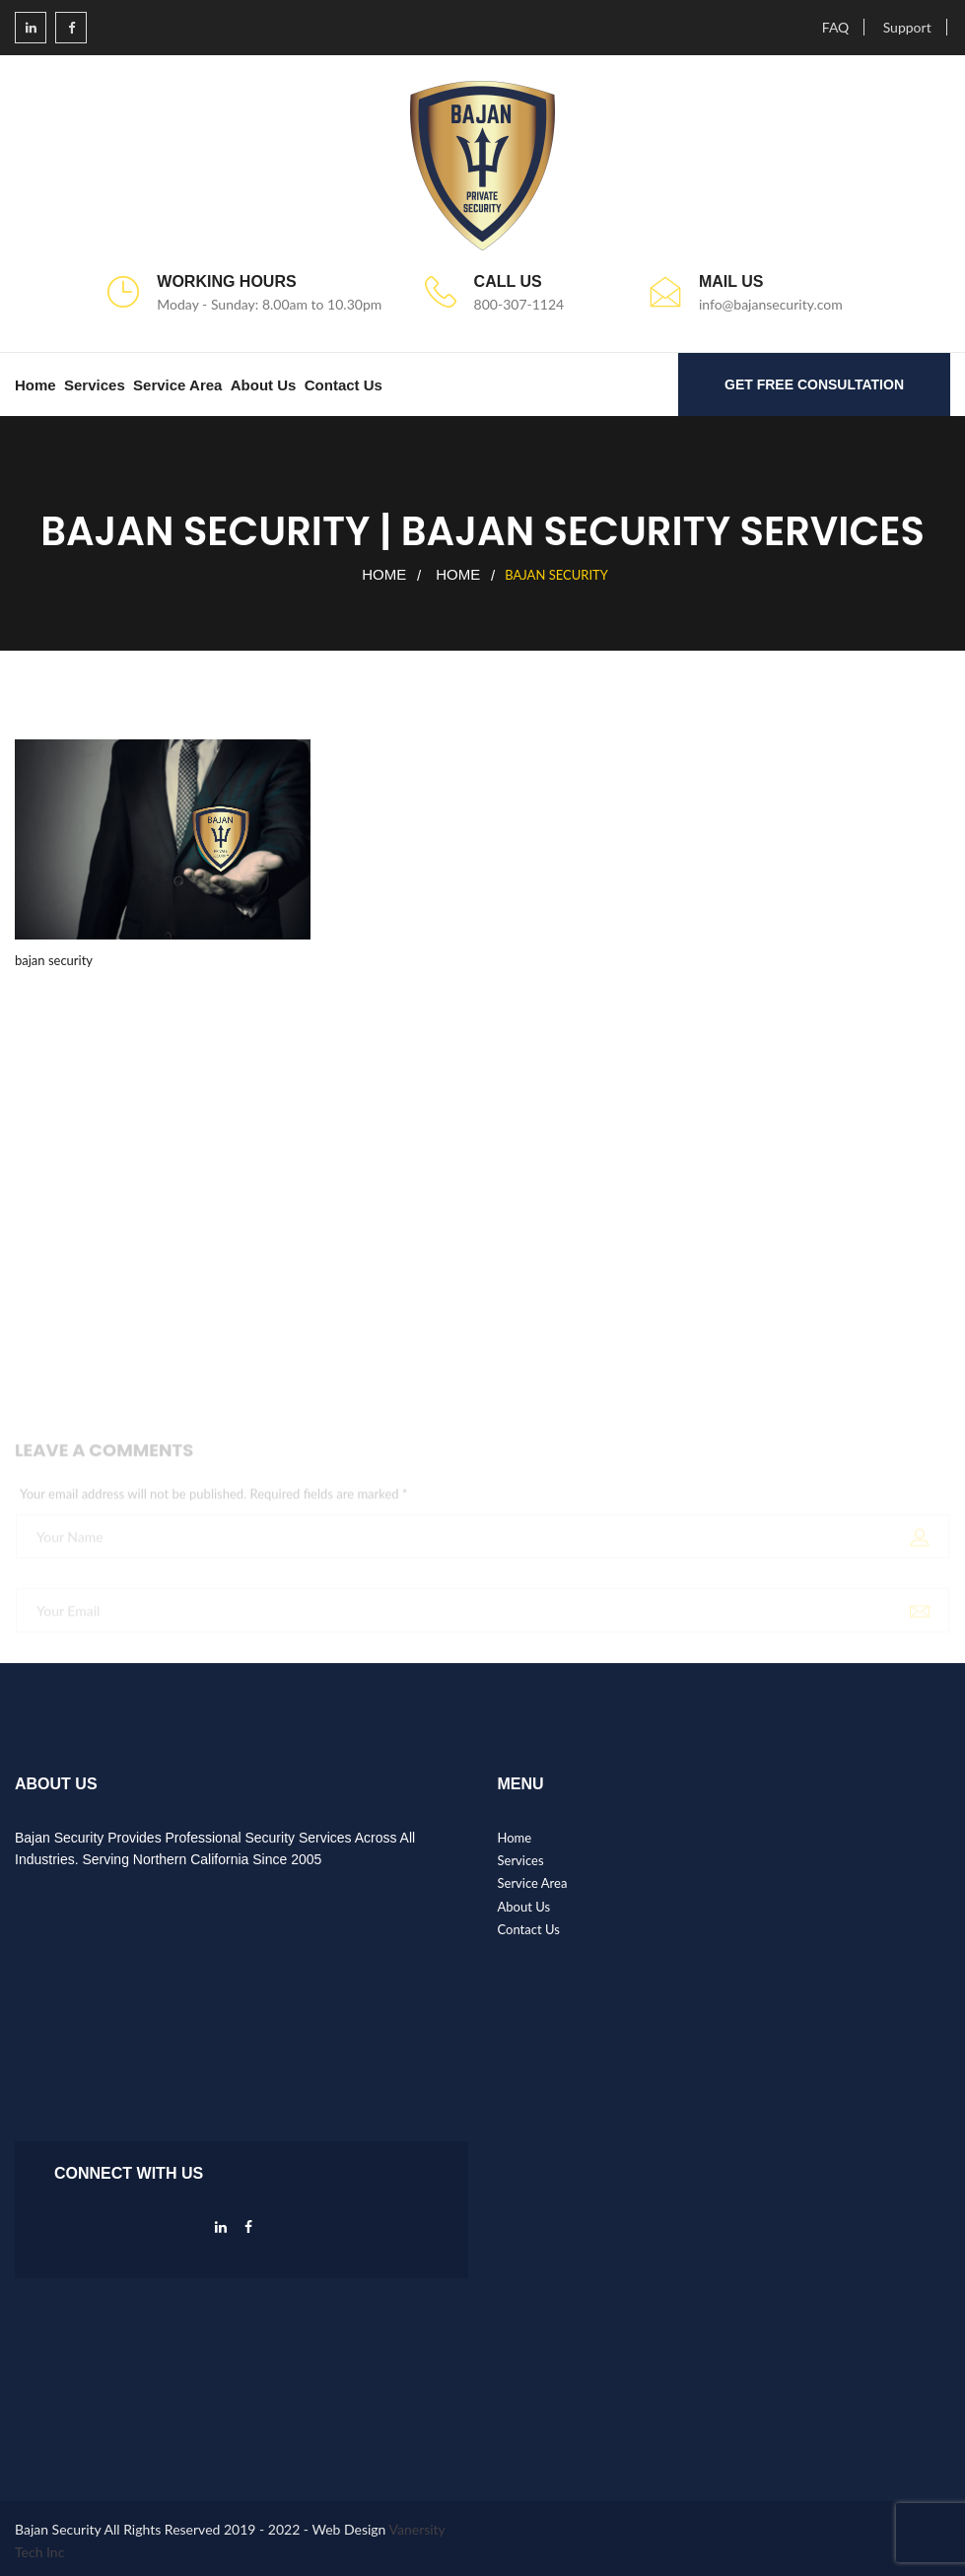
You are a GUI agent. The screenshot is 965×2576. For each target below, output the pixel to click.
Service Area (177, 385)
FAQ (836, 27)
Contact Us (343, 385)
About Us (264, 385)
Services (94, 385)
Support (907, 27)
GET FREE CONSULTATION (814, 384)
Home (35, 385)
